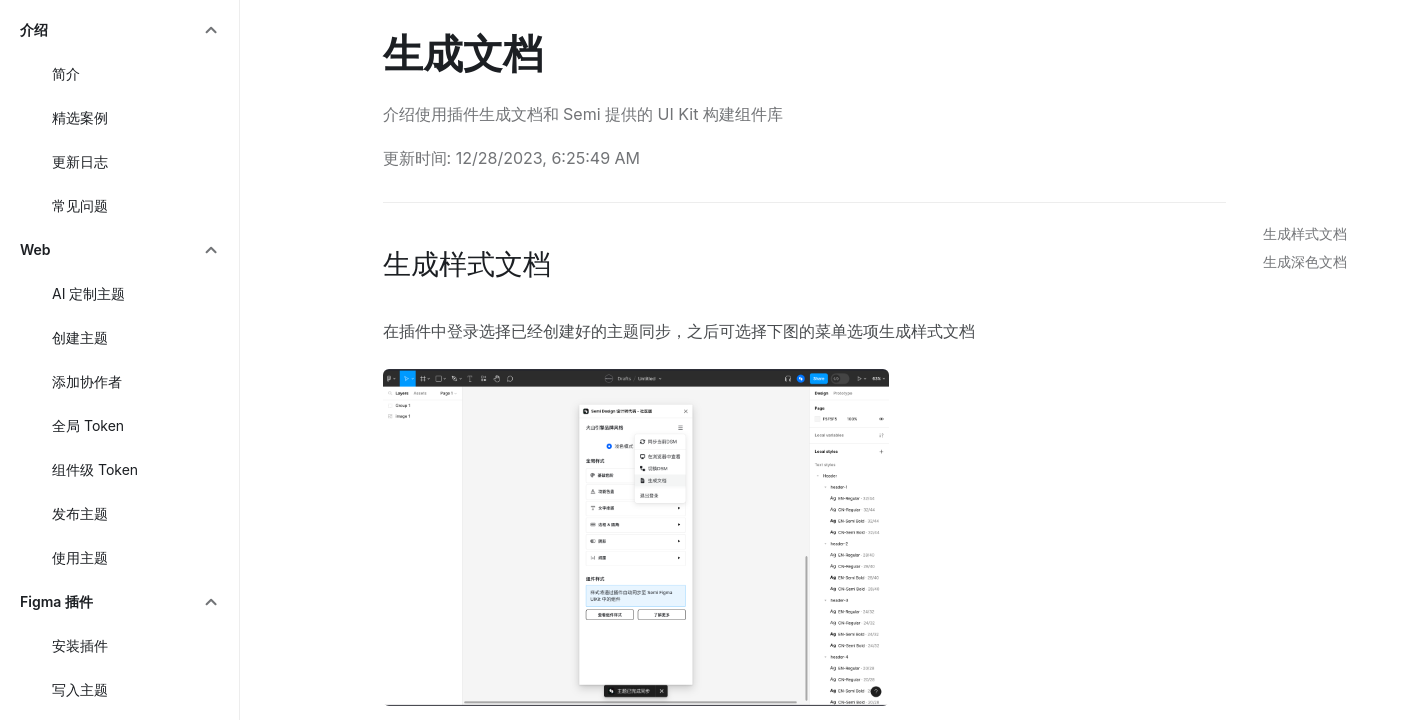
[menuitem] (119, 30)
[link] (1301, 234)
